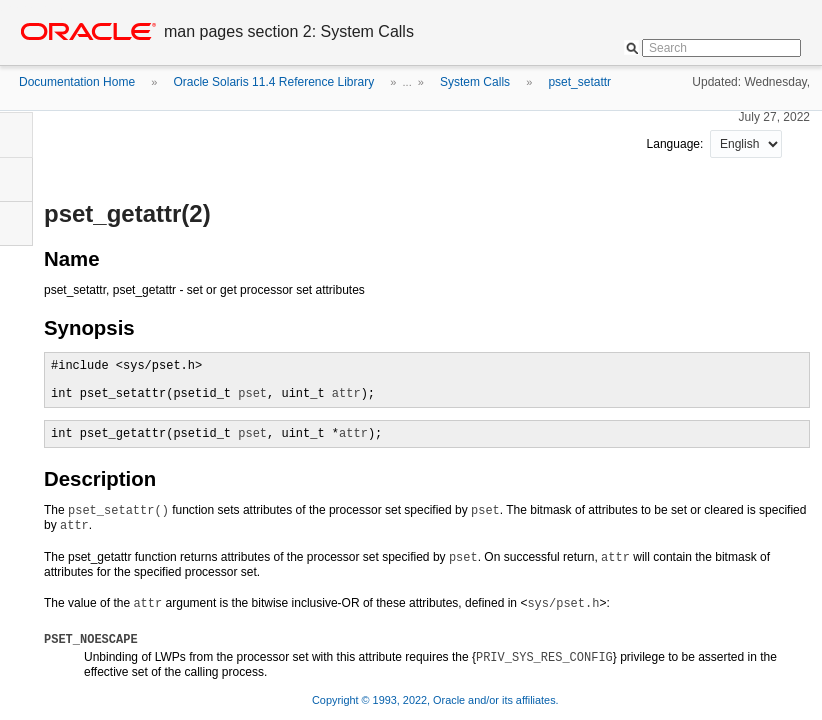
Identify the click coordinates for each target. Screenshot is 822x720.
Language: (677, 144)
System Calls (475, 82)
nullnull (746, 144)
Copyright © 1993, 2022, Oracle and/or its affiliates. (437, 700)
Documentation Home (77, 82)
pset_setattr (579, 82)
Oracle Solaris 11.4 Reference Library (273, 82)
